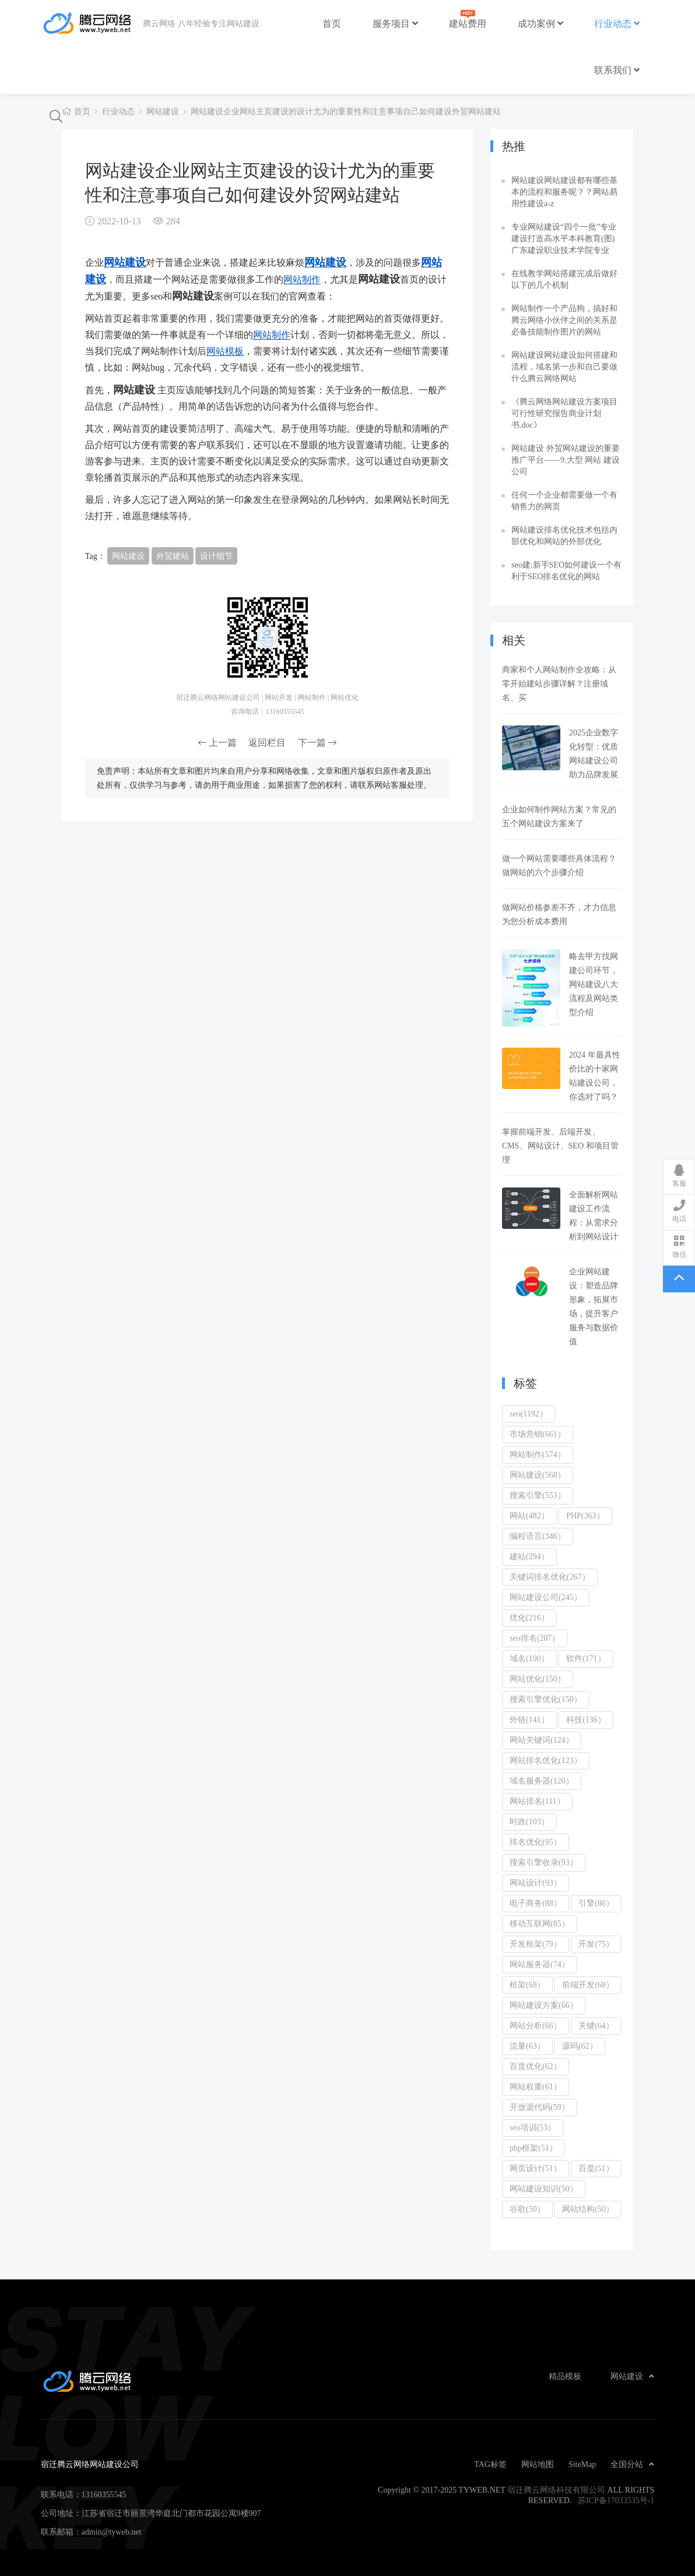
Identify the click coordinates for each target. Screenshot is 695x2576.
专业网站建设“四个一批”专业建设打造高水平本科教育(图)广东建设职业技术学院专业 (563, 238)
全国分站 (632, 2464)
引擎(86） (596, 1903)
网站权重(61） (535, 2086)
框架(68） (527, 1985)
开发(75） (596, 1944)
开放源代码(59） (540, 2107)
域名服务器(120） (542, 1781)
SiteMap (582, 2464)
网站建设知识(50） (544, 2188)
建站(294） (529, 1556)
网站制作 (302, 279)
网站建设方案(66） (544, 2005)
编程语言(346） (538, 1536)
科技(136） (586, 1719)
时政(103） (529, 1821)
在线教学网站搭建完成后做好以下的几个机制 (564, 279)
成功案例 (540, 23)
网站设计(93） (535, 1883)
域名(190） (529, 1658)
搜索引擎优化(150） (546, 1699)
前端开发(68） (588, 1985)
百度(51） (596, 2168)
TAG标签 (490, 2464)
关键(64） (596, 2025)
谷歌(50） (527, 2209)
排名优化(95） (535, 1842)
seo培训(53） (533, 2127)
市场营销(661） (538, 1434)
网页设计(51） (535, 2168)
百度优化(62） (535, 2066)
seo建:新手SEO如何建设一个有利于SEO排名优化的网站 (566, 570)
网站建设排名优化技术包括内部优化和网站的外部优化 (564, 535)
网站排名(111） (537, 1801)
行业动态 (617, 23)
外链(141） (529, 1719)
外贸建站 (172, 556)
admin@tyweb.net (112, 2532)
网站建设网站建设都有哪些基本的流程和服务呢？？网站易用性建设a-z (564, 191)
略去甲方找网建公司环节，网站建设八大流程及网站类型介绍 (593, 984)
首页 (331, 23)
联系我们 (617, 70)
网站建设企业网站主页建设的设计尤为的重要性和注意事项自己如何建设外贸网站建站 (346, 111)
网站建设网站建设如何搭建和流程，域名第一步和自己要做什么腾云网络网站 (564, 366)
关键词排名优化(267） (550, 1577)
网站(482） (529, 1515)
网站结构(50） (588, 2209)
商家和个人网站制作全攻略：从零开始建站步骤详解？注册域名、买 (559, 683)
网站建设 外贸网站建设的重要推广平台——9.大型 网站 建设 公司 (565, 459)
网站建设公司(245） (546, 1597)
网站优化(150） (538, 1679)
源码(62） (580, 2046)
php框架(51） (533, 2148)
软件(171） (586, 1658)
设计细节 (216, 556)
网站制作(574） (538, 1454)
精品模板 (565, 2376)
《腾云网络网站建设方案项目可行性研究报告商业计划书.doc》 (564, 413)
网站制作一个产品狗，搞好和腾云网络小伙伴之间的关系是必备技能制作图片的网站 (564, 320)
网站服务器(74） (540, 1964)
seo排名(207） (535, 1638)
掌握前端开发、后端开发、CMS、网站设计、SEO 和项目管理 (560, 1145)
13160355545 (104, 2494)
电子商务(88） (535, 1903)
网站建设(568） (538, 1475)
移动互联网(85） (540, 1923)
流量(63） (527, 2046)
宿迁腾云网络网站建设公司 (92, 23)
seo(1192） (528, 1413)
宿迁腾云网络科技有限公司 (556, 2490)
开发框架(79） (535, 1944)
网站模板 (225, 350)
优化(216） (529, 1617)
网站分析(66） (535, 2025)
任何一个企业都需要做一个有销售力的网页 (564, 500)
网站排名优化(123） (546, 1760)
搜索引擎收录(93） (544, 1862)
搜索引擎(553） (538, 1495)
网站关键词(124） (542, 1740)
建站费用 (467, 18)
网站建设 (162, 111)
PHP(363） (585, 1515)
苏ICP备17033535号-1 (616, 2500)
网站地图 (537, 2464)
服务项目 (395, 23)
